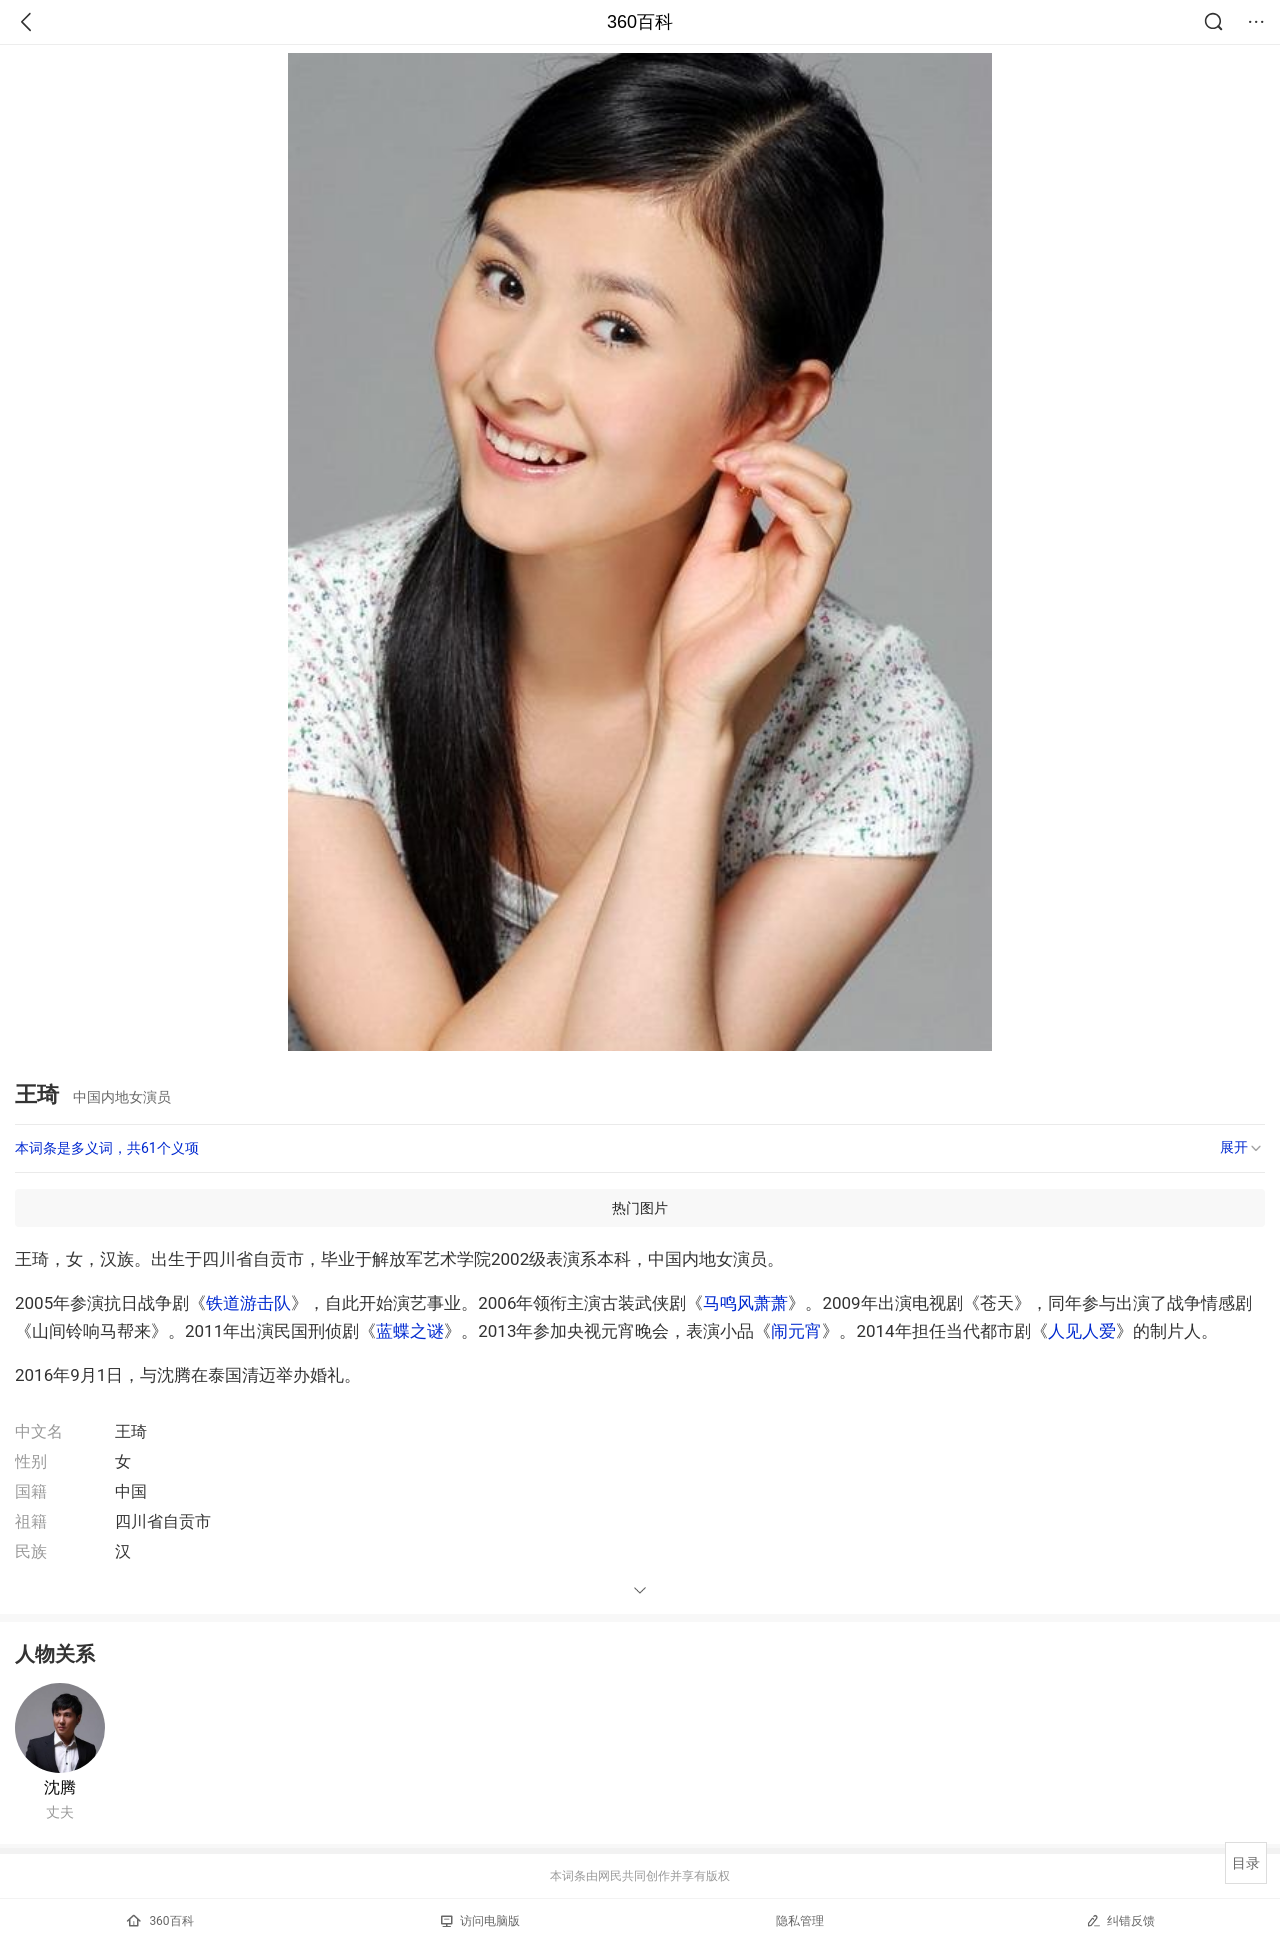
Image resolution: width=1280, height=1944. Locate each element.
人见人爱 (1082, 1331)
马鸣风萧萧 (745, 1303)
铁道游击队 (248, 1303)
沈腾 (60, 1787)
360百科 (640, 22)
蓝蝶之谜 (410, 1331)
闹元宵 (796, 1331)
